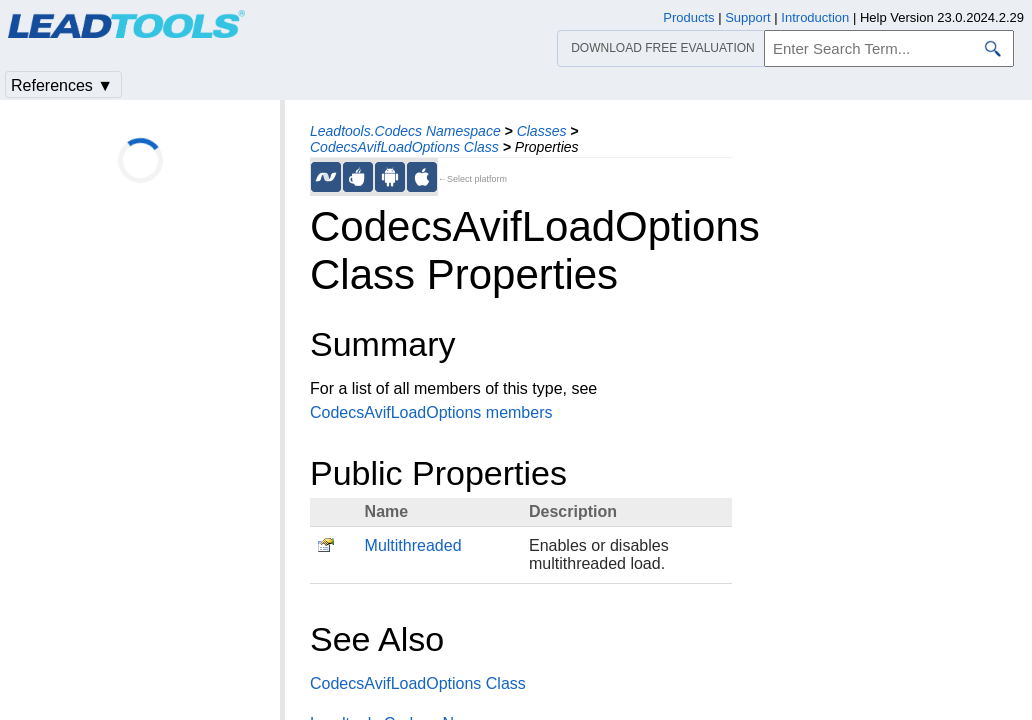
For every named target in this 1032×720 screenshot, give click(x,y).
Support (748, 17)
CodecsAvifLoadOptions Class (404, 147)
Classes (542, 131)
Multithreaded (413, 545)
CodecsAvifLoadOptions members (431, 412)
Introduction (815, 17)
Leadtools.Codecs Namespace (405, 131)
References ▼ (62, 85)
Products (688, 17)
